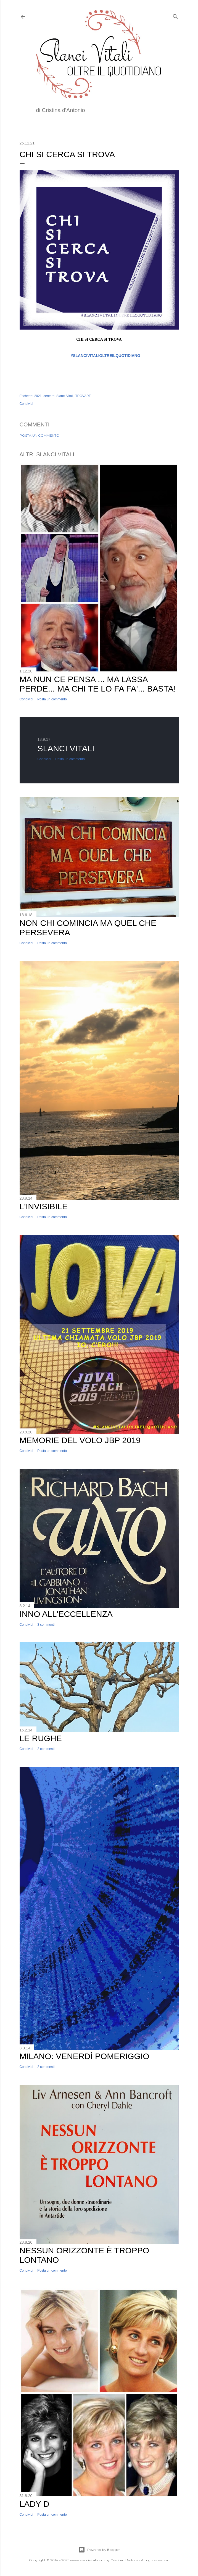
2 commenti (45, 1749)
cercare (48, 396)
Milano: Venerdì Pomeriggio (84, 2056)
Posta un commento (39, 435)
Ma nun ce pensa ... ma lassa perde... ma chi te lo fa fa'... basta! (98, 684)
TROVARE (83, 396)
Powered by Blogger (99, 2549)
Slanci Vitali (64, 396)
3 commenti (45, 1625)
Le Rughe (41, 1738)
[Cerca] (175, 15)
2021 (38, 396)
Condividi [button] (26, 404)
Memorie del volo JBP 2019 (80, 1440)
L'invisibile (44, 1206)
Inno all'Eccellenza (66, 1614)
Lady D (34, 2503)
